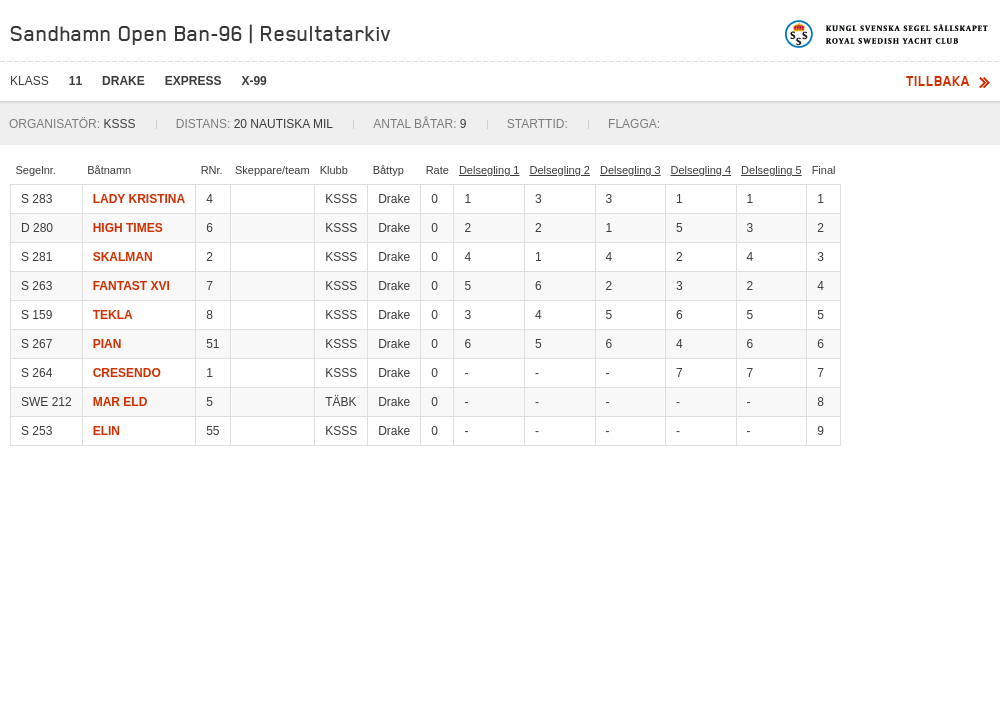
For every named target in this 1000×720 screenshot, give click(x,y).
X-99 (253, 81)
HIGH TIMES (128, 228)
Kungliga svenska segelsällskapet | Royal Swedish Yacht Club (887, 34)
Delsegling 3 (630, 170)
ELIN (106, 431)
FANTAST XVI (131, 286)
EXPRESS (193, 81)
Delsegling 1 (489, 170)
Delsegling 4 (701, 170)
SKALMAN (123, 257)
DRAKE (123, 81)
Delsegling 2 (559, 170)
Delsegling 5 (771, 170)
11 (75, 81)
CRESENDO (127, 373)
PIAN (107, 344)
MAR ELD (120, 402)
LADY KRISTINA (139, 199)
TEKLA (113, 315)
